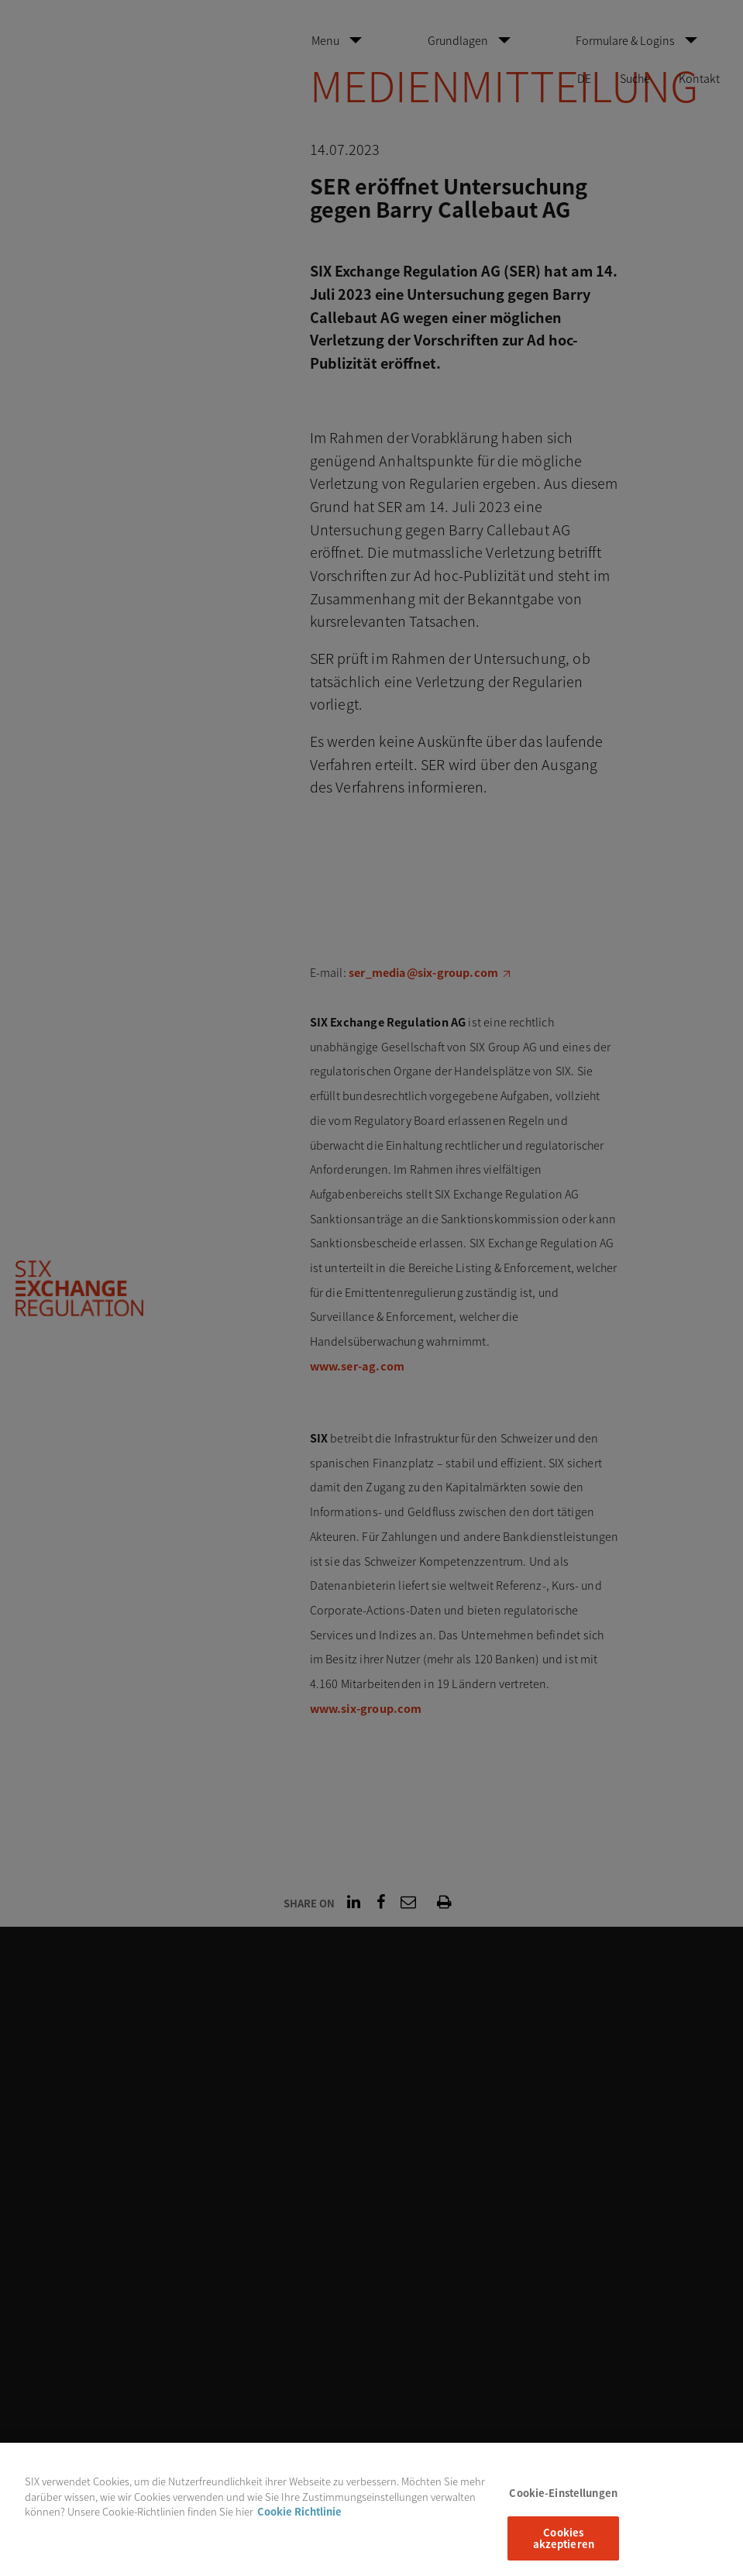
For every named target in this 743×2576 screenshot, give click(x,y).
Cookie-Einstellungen (563, 2502)
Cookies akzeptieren (563, 2547)
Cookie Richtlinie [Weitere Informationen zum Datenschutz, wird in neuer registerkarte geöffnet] (299, 2520)
